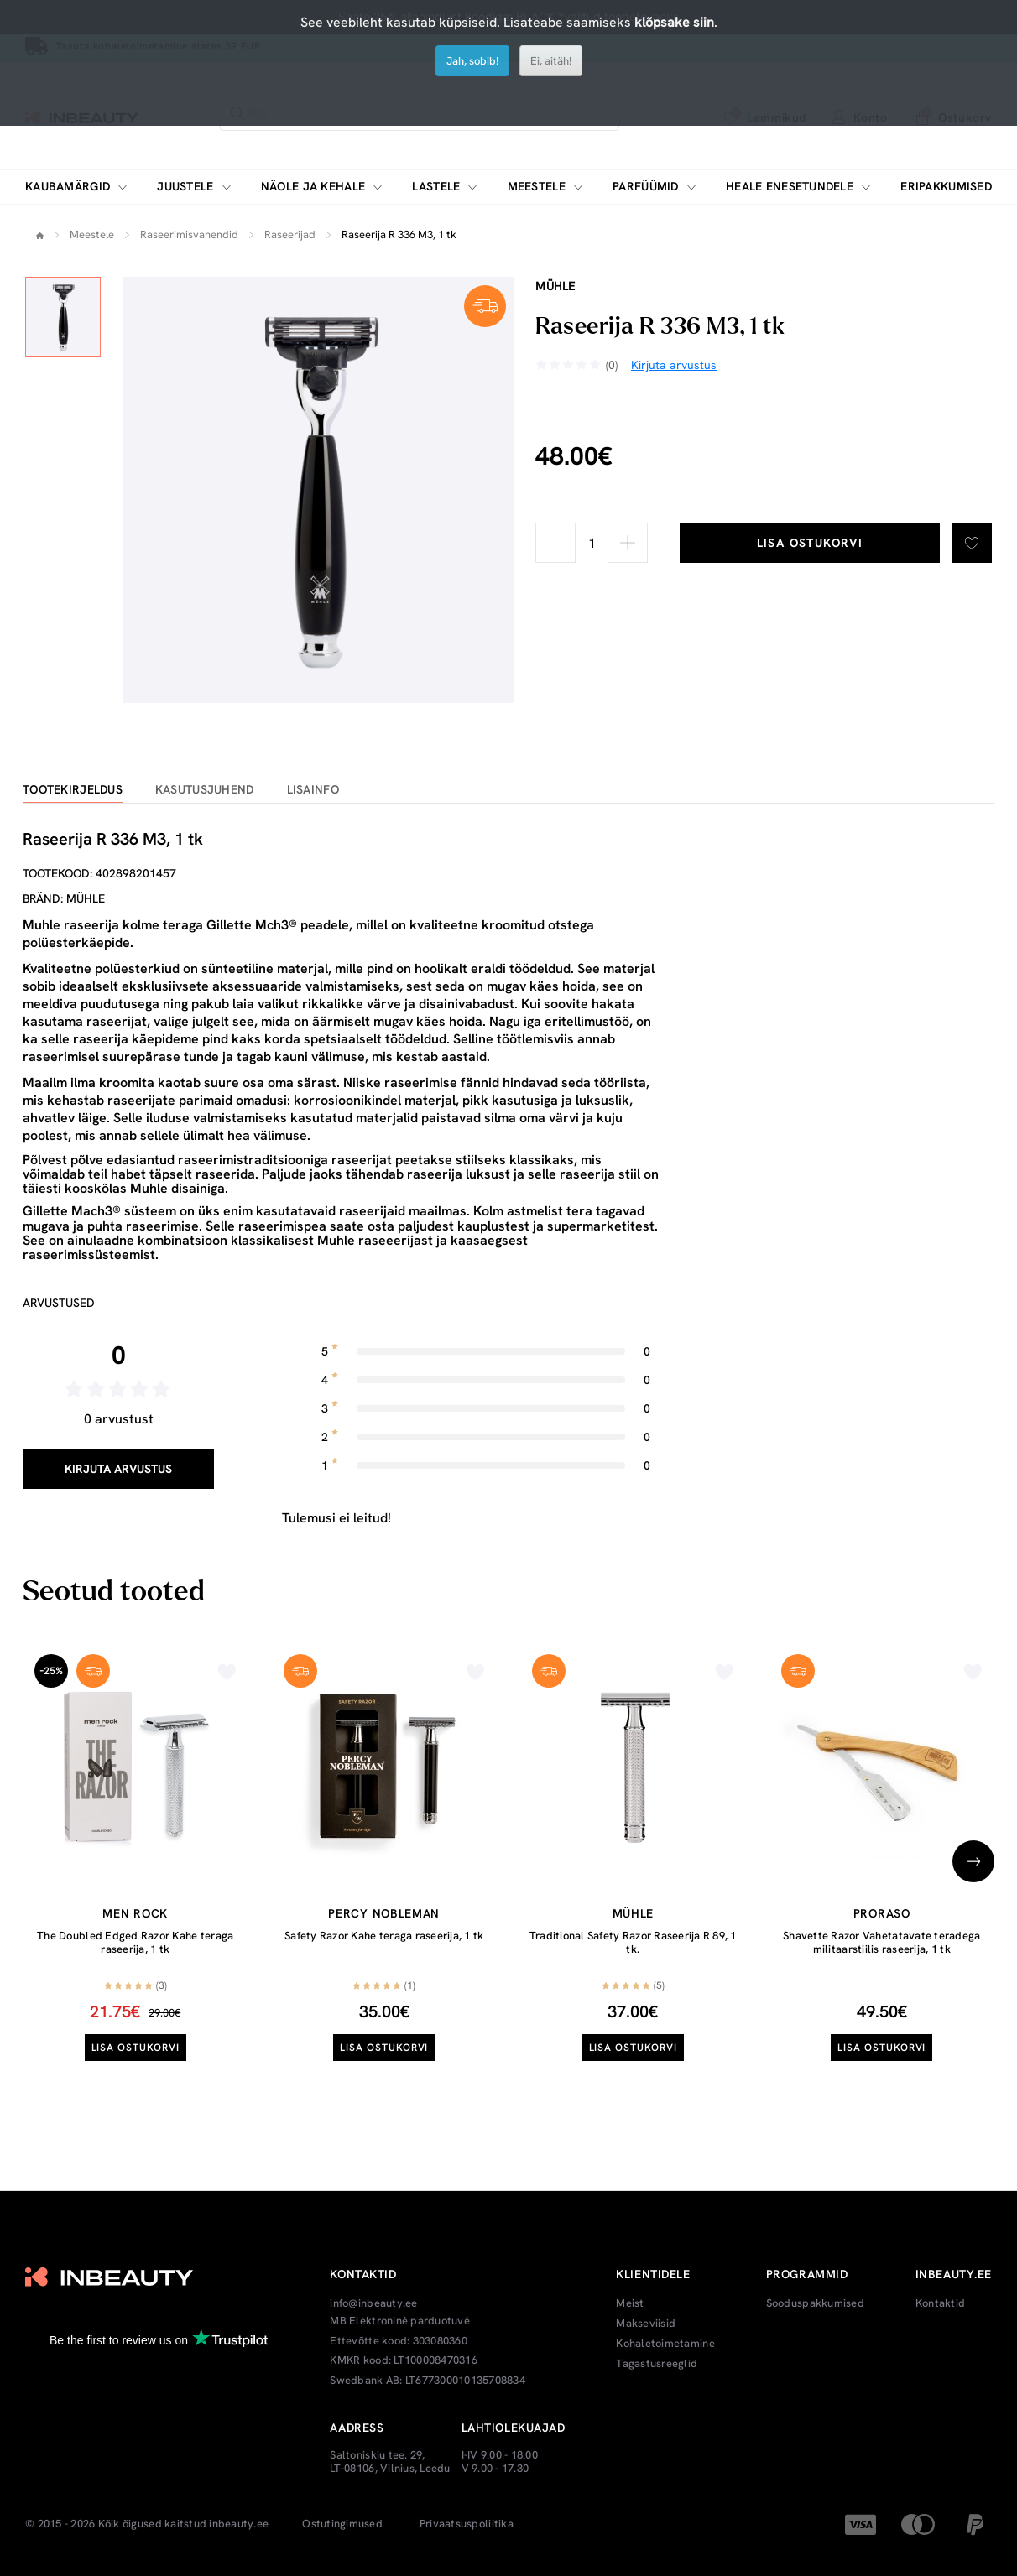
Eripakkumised (946, 187)
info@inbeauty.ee (373, 2303)
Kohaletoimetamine (665, 2343)
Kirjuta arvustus (118, 1468)
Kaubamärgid (67, 187)
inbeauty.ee (239, 2524)
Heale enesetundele (789, 187)
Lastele (436, 187)
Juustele (185, 187)
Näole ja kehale (313, 187)
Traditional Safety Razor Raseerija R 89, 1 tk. (633, 1942)
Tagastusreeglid (656, 2363)
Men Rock (135, 1913)
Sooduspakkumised (815, 2303)
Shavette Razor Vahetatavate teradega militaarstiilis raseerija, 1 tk (881, 1942)
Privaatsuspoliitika (467, 2524)
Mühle (555, 286)
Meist (630, 2303)
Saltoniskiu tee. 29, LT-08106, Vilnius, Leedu (390, 2462)
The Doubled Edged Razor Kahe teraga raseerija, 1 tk (135, 1942)
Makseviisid (645, 2323)
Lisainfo (313, 790)
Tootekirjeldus (73, 790)
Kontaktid (940, 2303)
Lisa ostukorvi (810, 542)
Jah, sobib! (472, 61)
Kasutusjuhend (204, 790)
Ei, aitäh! (550, 61)
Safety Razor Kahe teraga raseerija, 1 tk (383, 1935)
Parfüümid (646, 187)
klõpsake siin (674, 22)
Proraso (881, 1913)
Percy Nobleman (384, 1913)
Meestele (537, 187)
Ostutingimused (342, 2524)
